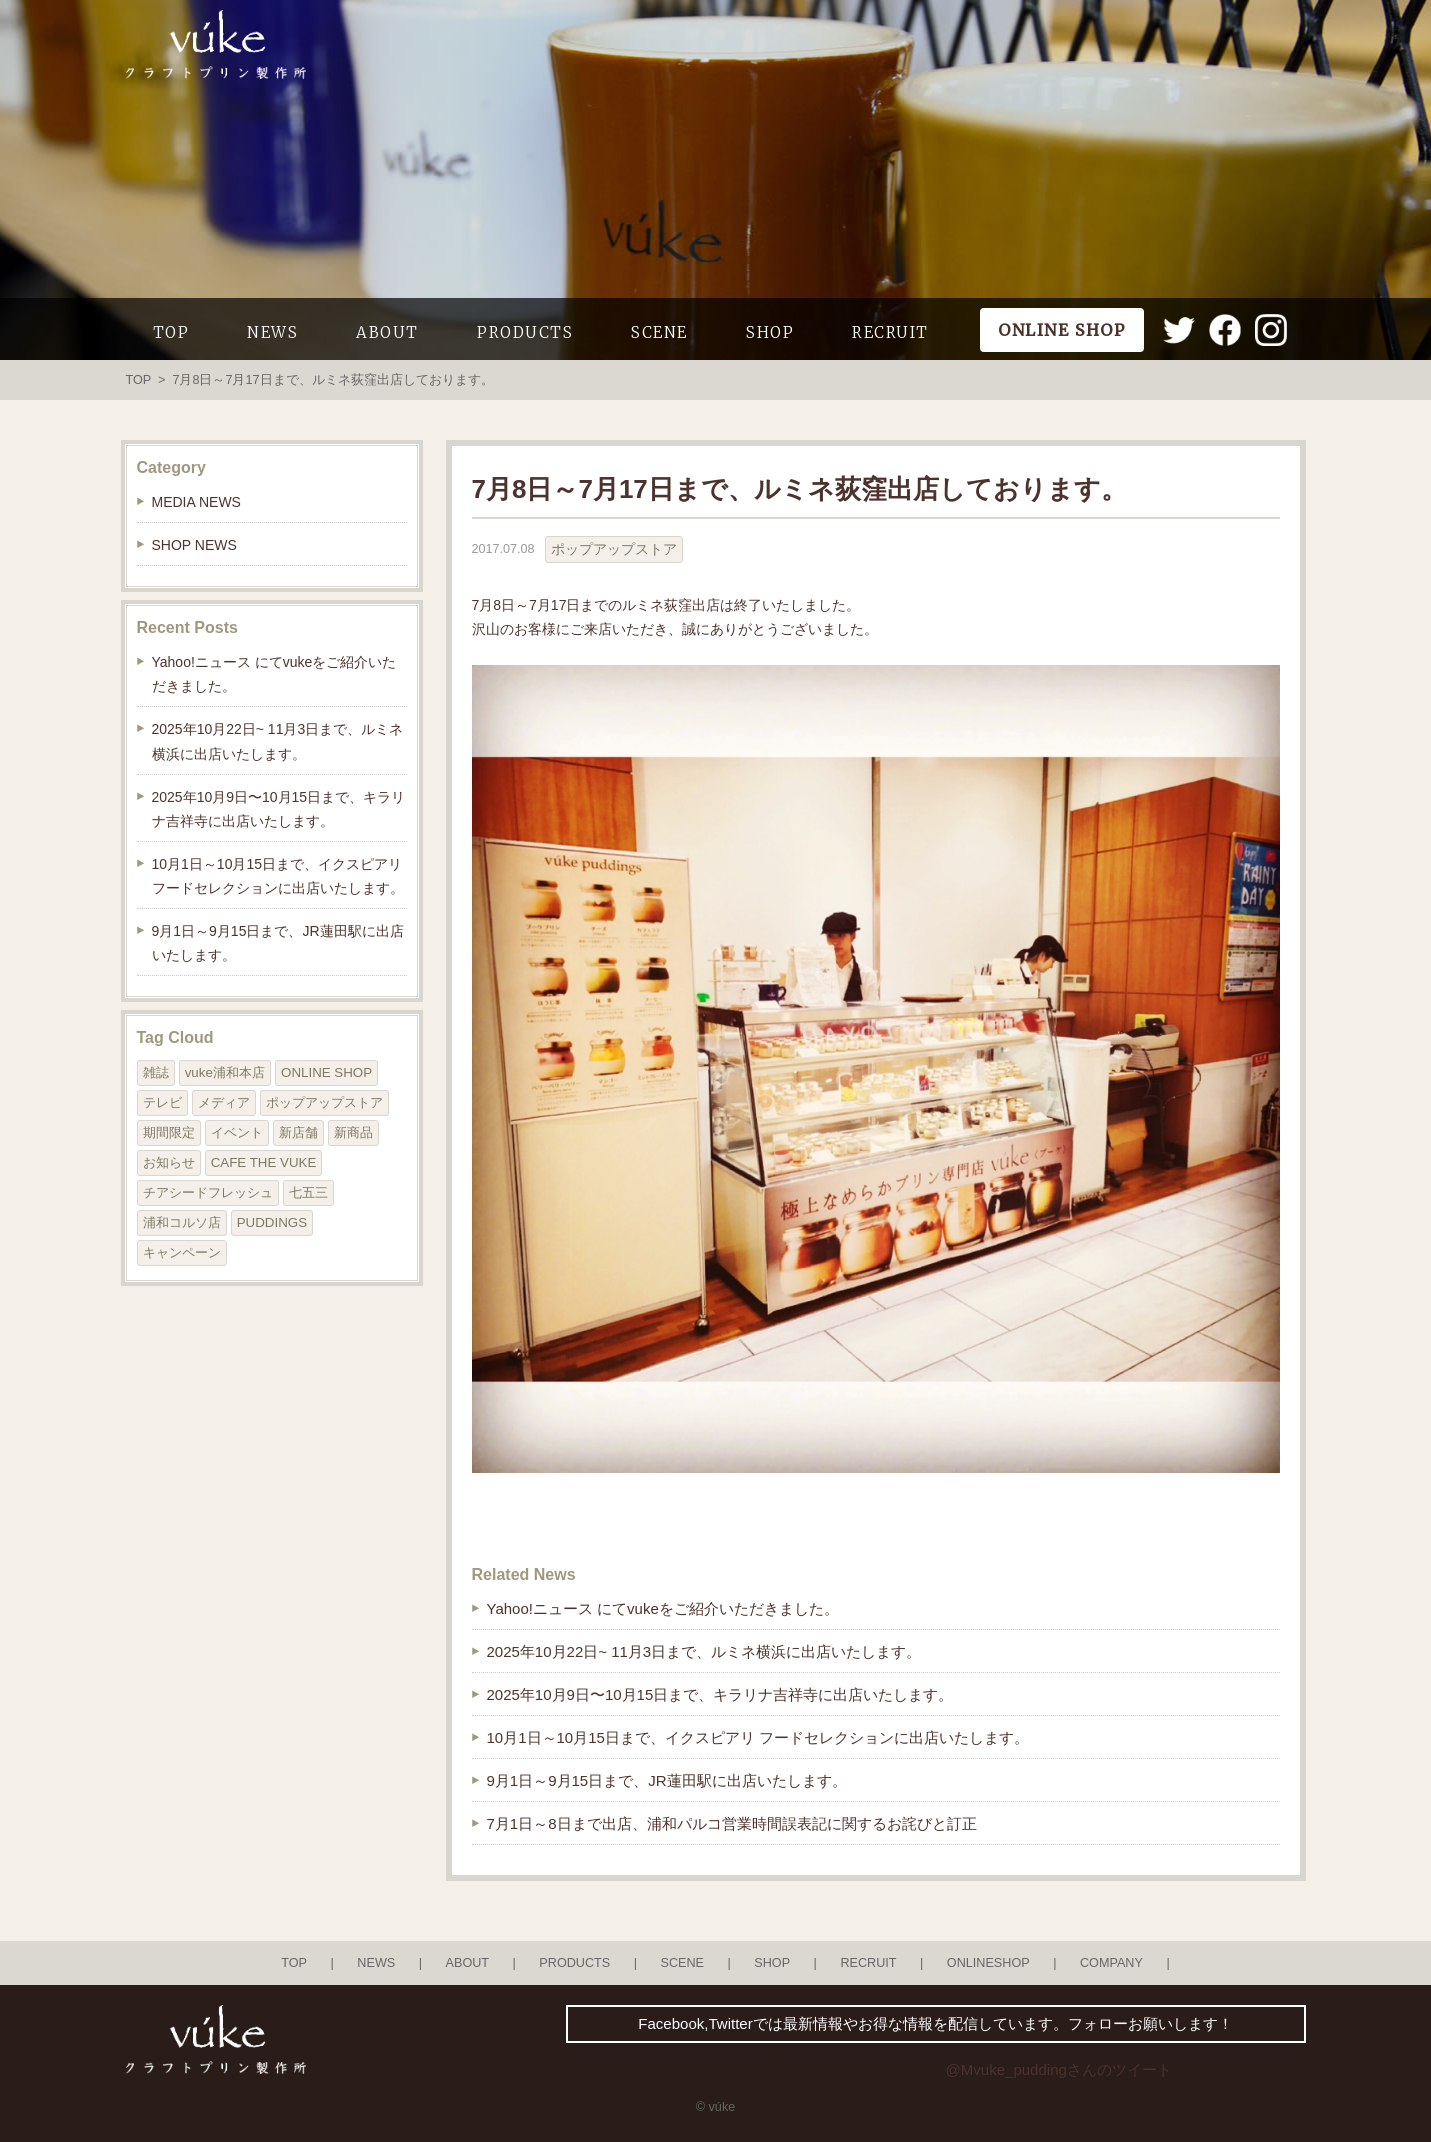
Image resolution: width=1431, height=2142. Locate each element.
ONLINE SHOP (326, 1072)
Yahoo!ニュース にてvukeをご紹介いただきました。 (663, 1608)
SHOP (770, 332)
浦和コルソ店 (182, 1222)
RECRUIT (890, 332)
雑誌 (156, 1072)
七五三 (308, 1192)
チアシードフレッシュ (208, 1192)
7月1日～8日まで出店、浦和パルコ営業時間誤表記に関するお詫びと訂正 (732, 1823)
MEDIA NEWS (196, 502)
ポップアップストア (614, 549)
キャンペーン (182, 1252)
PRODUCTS (525, 332)
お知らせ (169, 1162)
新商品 (353, 1132)
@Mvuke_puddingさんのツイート (1059, 2069)
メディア (224, 1102)
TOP (171, 332)
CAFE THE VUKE (264, 1162)
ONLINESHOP (988, 1963)
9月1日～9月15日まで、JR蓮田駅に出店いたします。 (667, 1780)
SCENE (659, 332)
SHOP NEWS (194, 545)
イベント (237, 1132)
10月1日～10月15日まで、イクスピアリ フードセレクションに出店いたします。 (758, 1737)
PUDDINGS (272, 1222)
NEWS (272, 332)
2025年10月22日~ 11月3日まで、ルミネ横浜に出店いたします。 (704, 1651)
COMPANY (1111, 1963)
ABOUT (387, 332)
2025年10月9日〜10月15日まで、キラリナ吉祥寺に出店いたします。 (720, 1694)
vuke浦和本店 (225, 1072)
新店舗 (298, 1132)
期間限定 (169, 1132)
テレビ (162, 1102)
